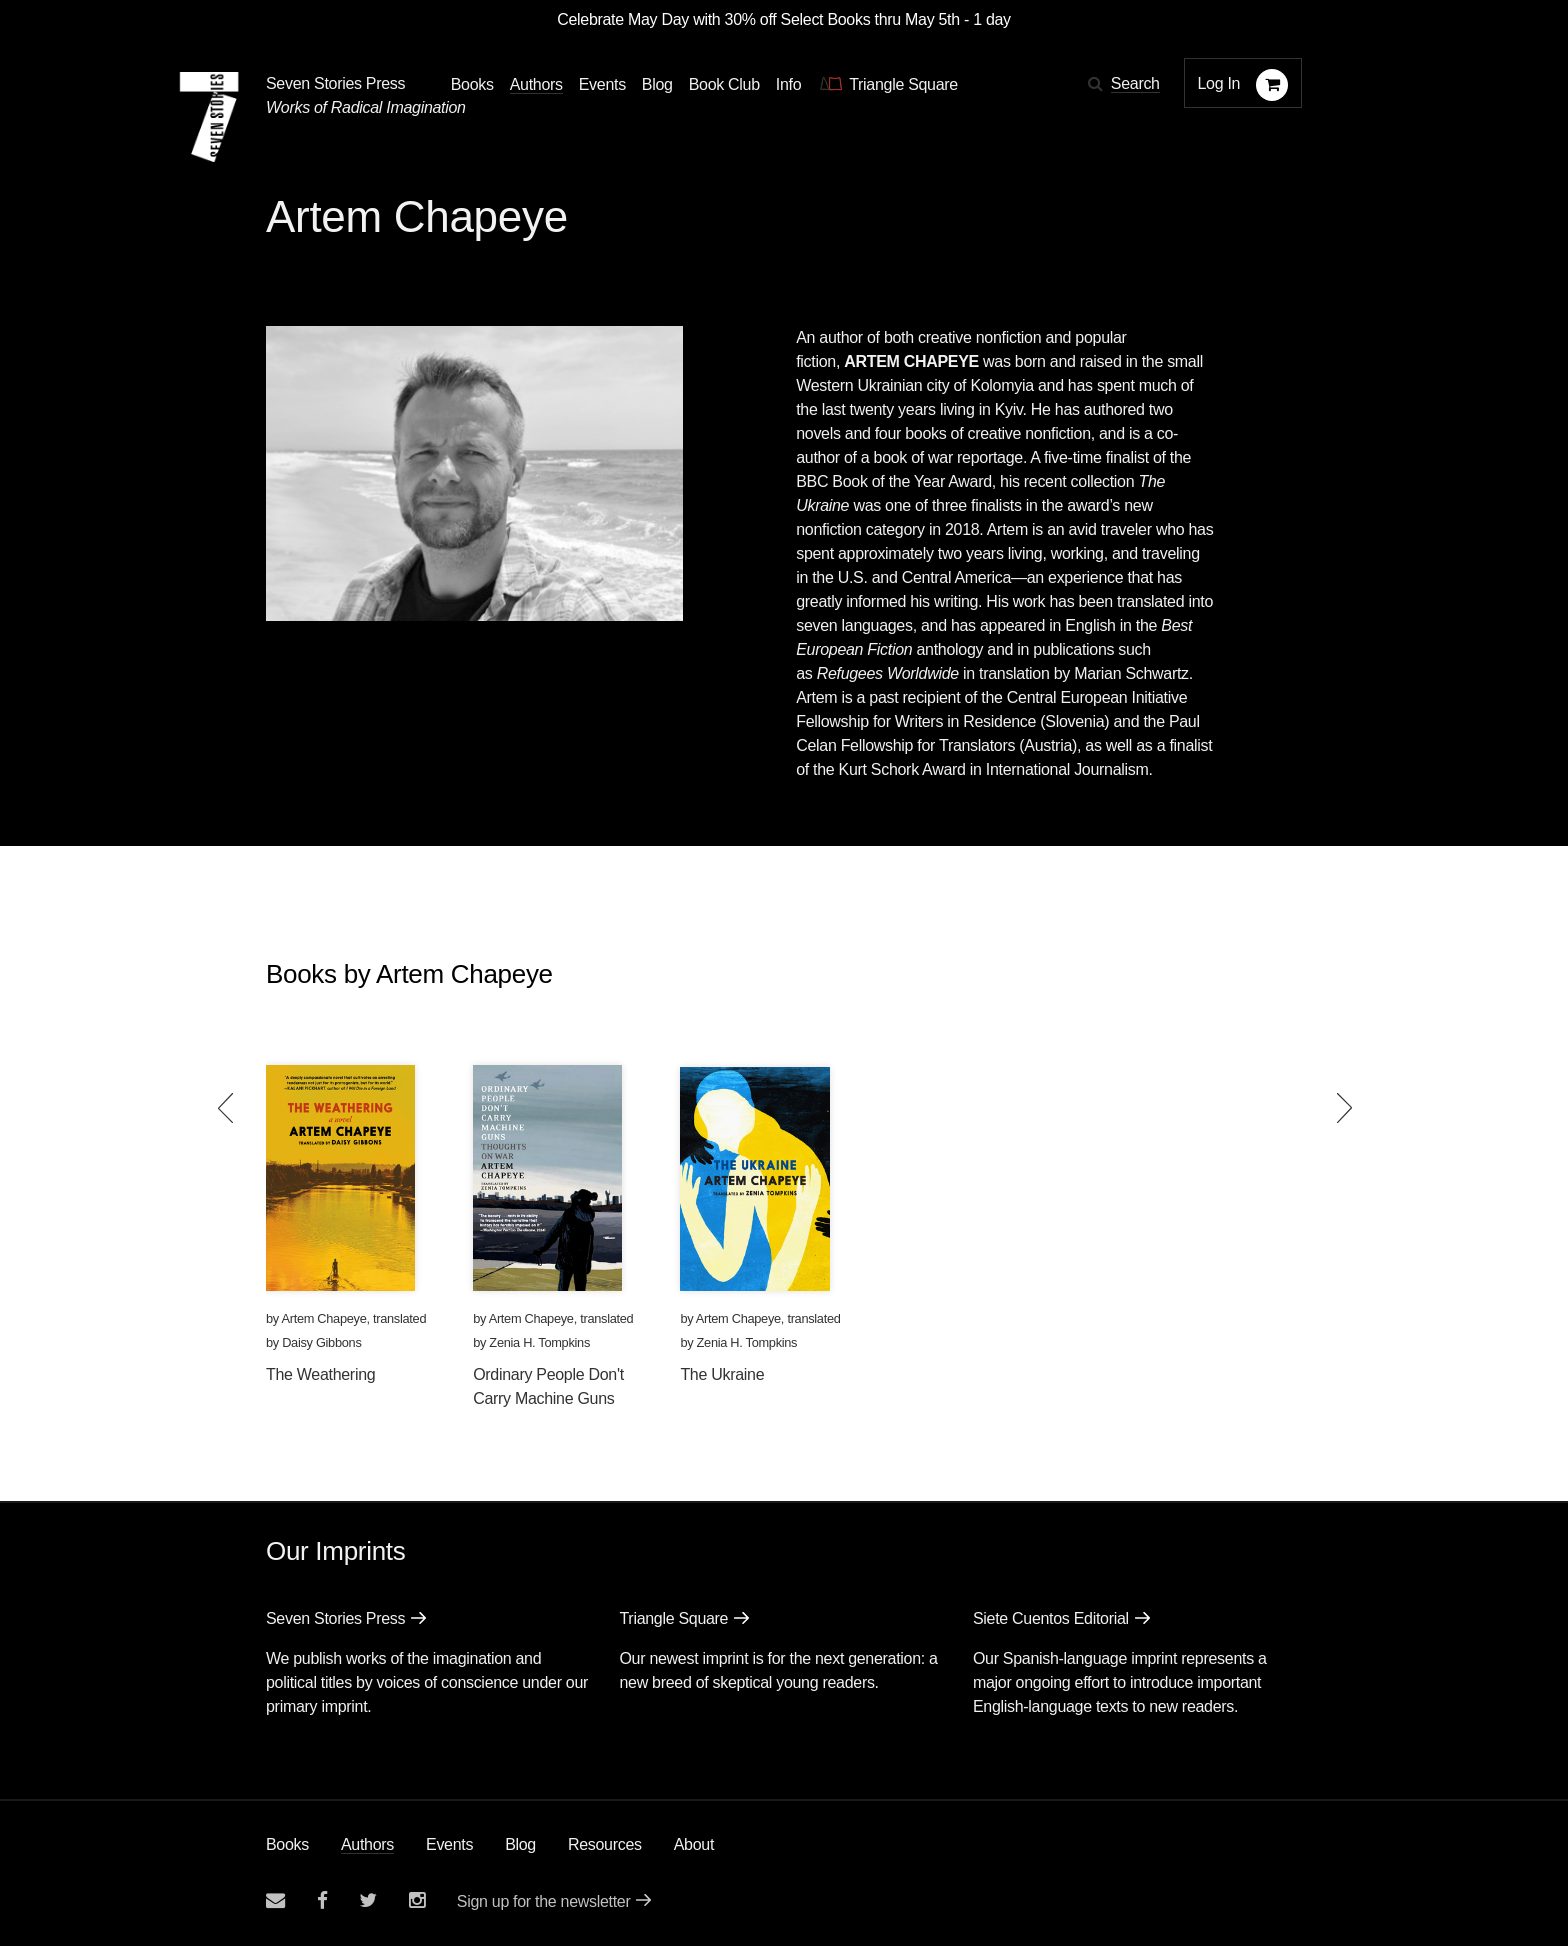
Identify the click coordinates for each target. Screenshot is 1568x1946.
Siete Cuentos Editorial (1051, 1618)
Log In (1219, 83)
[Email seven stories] (275, 1900)
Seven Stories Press (335, 83)
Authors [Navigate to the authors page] (536, 84)
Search (1135, 83)
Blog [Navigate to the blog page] (657, 84)
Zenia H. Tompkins (539, 1342)
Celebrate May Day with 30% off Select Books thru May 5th (758, 19)
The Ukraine (722, 1374)
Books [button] (472, 84)
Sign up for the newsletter (544, 1901)
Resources (605, 1844)
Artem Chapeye (323, 1318)
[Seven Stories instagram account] (417, 1900)
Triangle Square (673, 1618)
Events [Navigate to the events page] (602, 84)
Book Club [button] (724, 84)
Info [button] (789, 84)
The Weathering (320, 1374)
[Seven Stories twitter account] (368, 1900)
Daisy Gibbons (321, 1342)
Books (287, 1844)
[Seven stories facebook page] (322, 1900)
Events (449, 1844)
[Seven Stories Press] (209, 117)
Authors (367, 1844)
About (694, 1844)
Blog (520, 1844)
